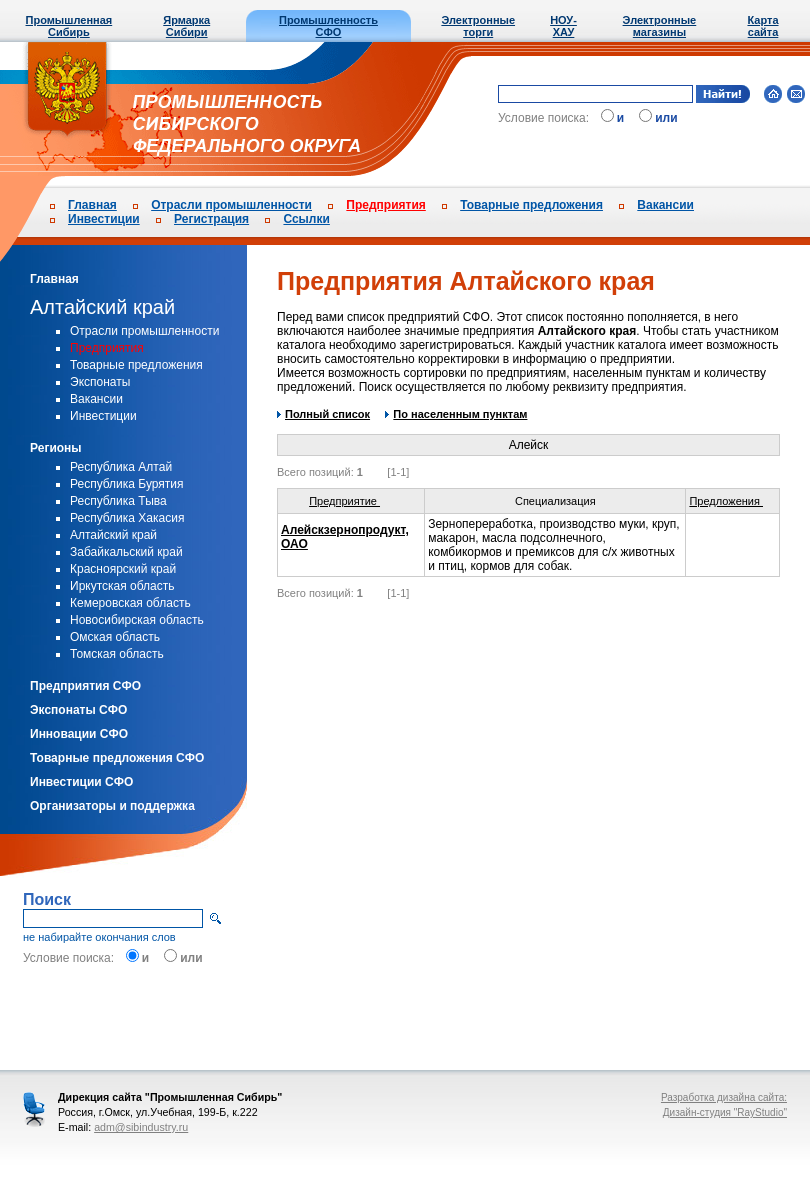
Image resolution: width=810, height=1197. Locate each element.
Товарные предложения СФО (117, 758)
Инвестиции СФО (81, 782)
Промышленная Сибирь (69, 26)
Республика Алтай (121, 467)
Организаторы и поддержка (112, 806)
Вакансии (665, 205)
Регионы (56, 448)
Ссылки (306, 219)
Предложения (732, 501)
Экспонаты (100, 382)
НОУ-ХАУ (563, 26)
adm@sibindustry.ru (141, 1127)
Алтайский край (102, 307)
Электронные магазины (660, 26)
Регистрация (211, 219)
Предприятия (385, 205)
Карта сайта (762, 26)
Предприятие (351, 501)
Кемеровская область (130, 603)
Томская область (117, 654)
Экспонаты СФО (78, 710)
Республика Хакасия (127, 518)
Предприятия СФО (85, 686)
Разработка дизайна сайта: (724, 1097)
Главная (92, 205)
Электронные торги (478, 26)
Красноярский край (123, 569)
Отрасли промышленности (231, 205)
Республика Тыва (118, 501)
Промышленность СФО (328, 26)
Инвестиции (104, 219)
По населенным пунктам (456, 414)
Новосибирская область (137, 620)
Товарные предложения (531, 205)
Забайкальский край (126, 552)
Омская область (115, 637)
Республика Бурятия (127, 484)
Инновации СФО (79, 734)
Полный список (323, 414)
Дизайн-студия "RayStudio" (725, 1112)
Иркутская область (122, 586)
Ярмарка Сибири (186, 26)
